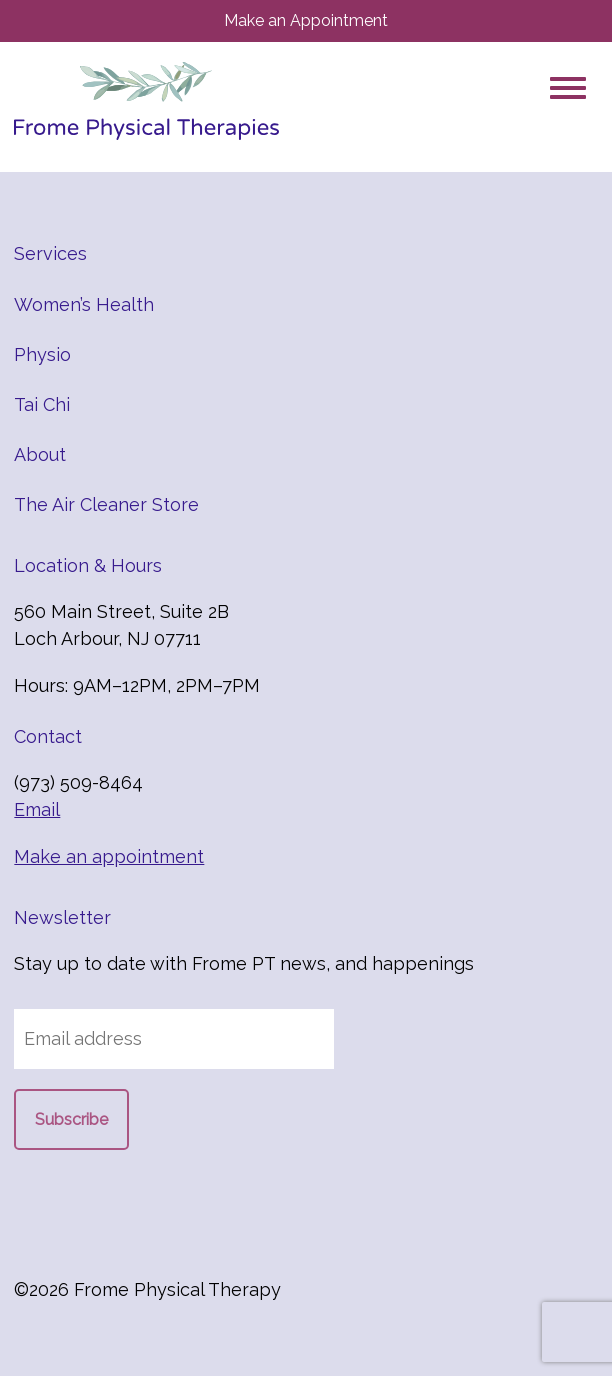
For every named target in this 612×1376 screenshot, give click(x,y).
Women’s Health (84, 304)
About (40, 454)
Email (37, 809)
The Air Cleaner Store (106, 504)
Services (50, 253)
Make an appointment (109, 856)
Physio (42, 354)
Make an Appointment (306, 20)
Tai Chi (42, 404)
